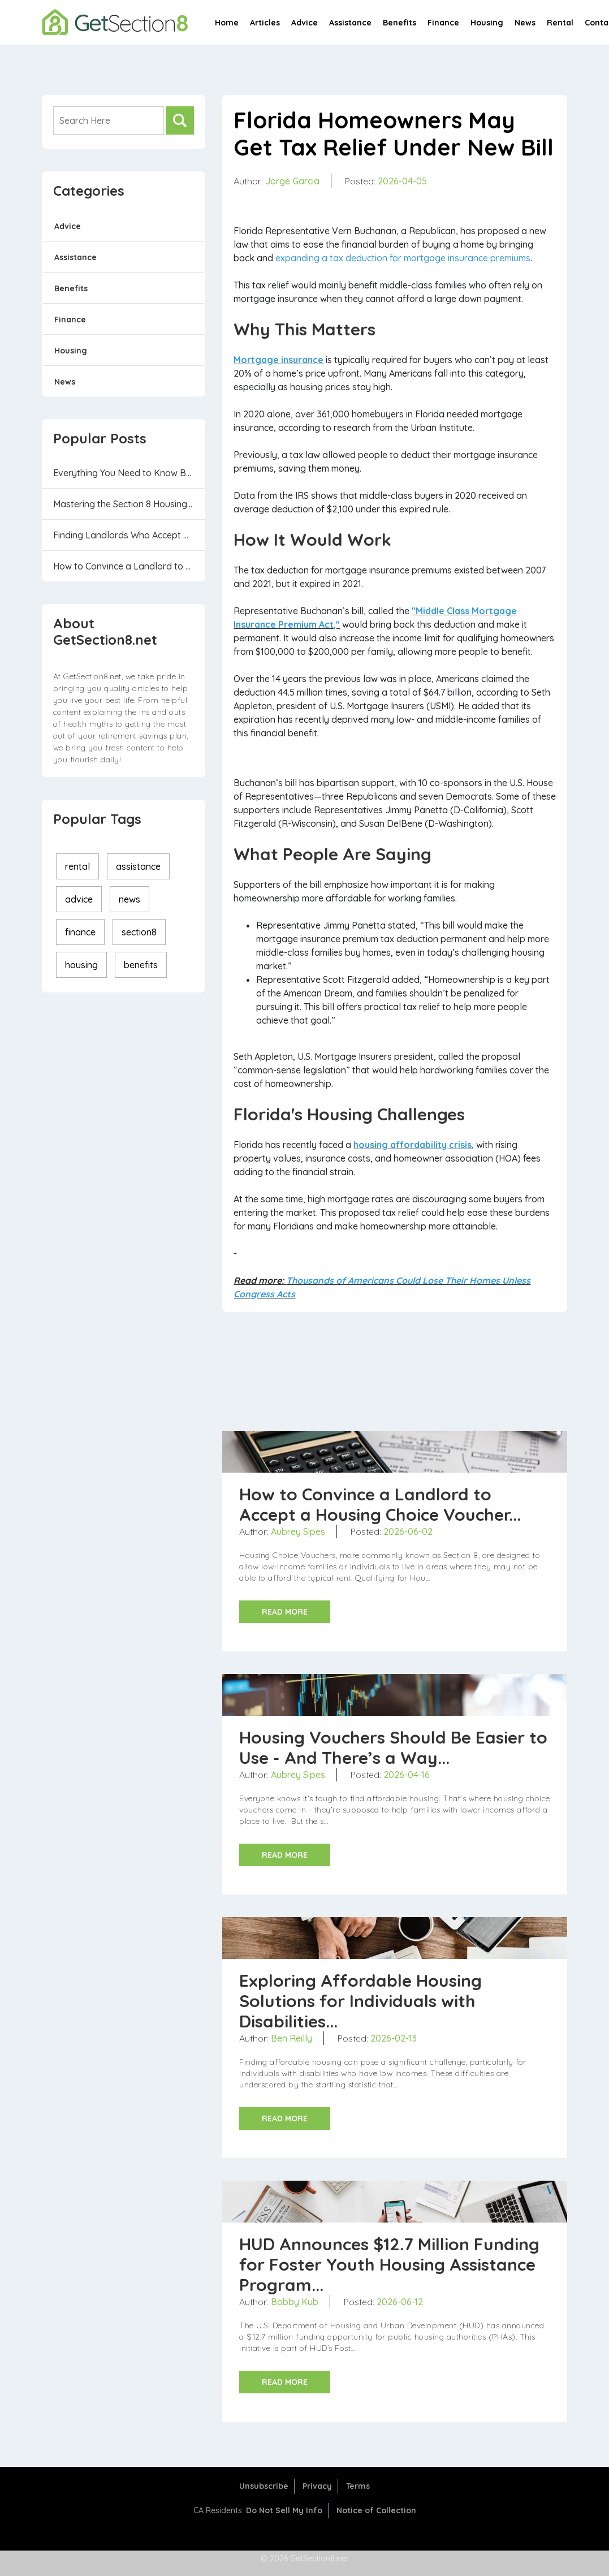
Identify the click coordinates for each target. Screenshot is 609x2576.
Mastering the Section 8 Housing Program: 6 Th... (129, 504)
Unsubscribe (263, 2486)
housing (81, 964)
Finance (443, 23)
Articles (265, 23)
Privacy (317, 2486)
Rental (560, 23)
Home (227, 23)
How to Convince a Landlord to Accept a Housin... (129, 566)
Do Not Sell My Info (284, 2510)
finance (80, 932)
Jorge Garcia (292, 181)
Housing (486, 23)
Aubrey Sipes (298, 1531)
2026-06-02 (408, 1531)
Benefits (399, 23)
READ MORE (285, 1612)
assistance (138, 866)
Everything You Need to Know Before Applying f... (129, 472)
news (129, 899)
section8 (139, 932)
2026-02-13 (393, 2038)
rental (77, 866)
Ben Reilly (291, 2038)
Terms (358, 2486)
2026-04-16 (406, 1774)
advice (79, 899)
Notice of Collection (376, 2510)
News (525, 23)
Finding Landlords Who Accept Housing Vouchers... (129, 535)
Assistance (350, 23)
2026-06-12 (400, 2301)
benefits (141, 964)
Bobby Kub (294, 2301)
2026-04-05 (402, 181)
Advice (304, 23)
